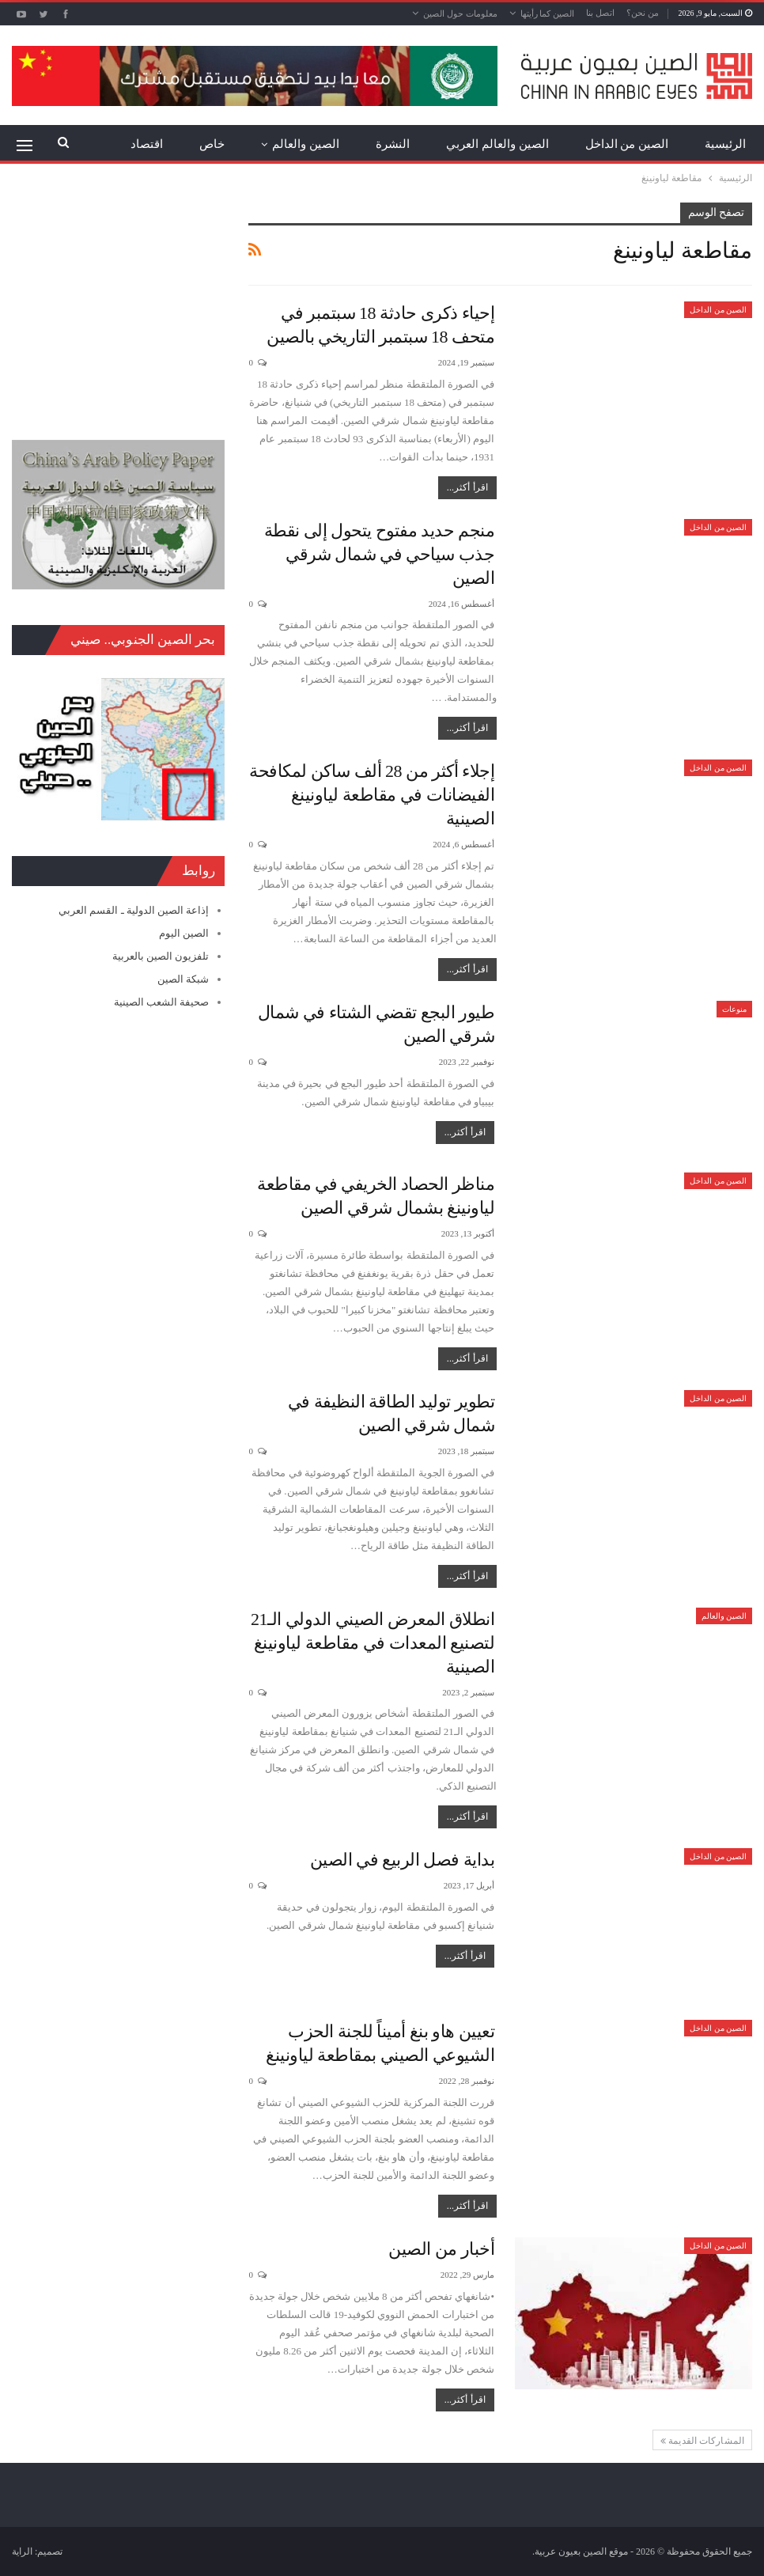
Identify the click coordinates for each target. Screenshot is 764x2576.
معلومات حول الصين (460, 13)
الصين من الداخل (627, 144)
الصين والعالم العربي (497, 144)
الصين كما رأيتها (547, 13)
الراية (22, 2551)
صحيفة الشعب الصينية (162, 1002)
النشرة (393, 144)
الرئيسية (725, 144)
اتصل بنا (600, 12)
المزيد (148, 144)
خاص (212, 144)
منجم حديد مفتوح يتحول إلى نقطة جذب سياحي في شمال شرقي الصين (379, 554)
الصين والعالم (305, 144)
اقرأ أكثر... (467, 487)
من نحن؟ (642, 12)
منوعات (734, 1009)
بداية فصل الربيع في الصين (402, 1859)
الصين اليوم (184, 933)
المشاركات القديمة (702, 2440)
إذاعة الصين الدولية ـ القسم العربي (134, 910)
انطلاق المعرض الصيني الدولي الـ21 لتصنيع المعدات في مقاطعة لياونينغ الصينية (372, 1642)
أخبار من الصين (441, 2249)
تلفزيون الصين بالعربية (161, 956)
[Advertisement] (118, 301)
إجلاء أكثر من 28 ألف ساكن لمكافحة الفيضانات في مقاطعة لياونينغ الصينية (371, 794)
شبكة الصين (183, 979)
